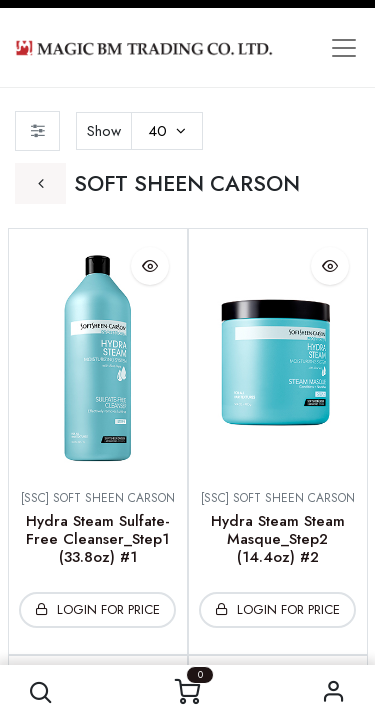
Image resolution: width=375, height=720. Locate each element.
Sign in (333, 692)
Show (104, 131)
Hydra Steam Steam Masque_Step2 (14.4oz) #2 (278, 539)
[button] (41, 692)
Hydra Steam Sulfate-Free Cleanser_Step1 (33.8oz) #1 (98, 539)
